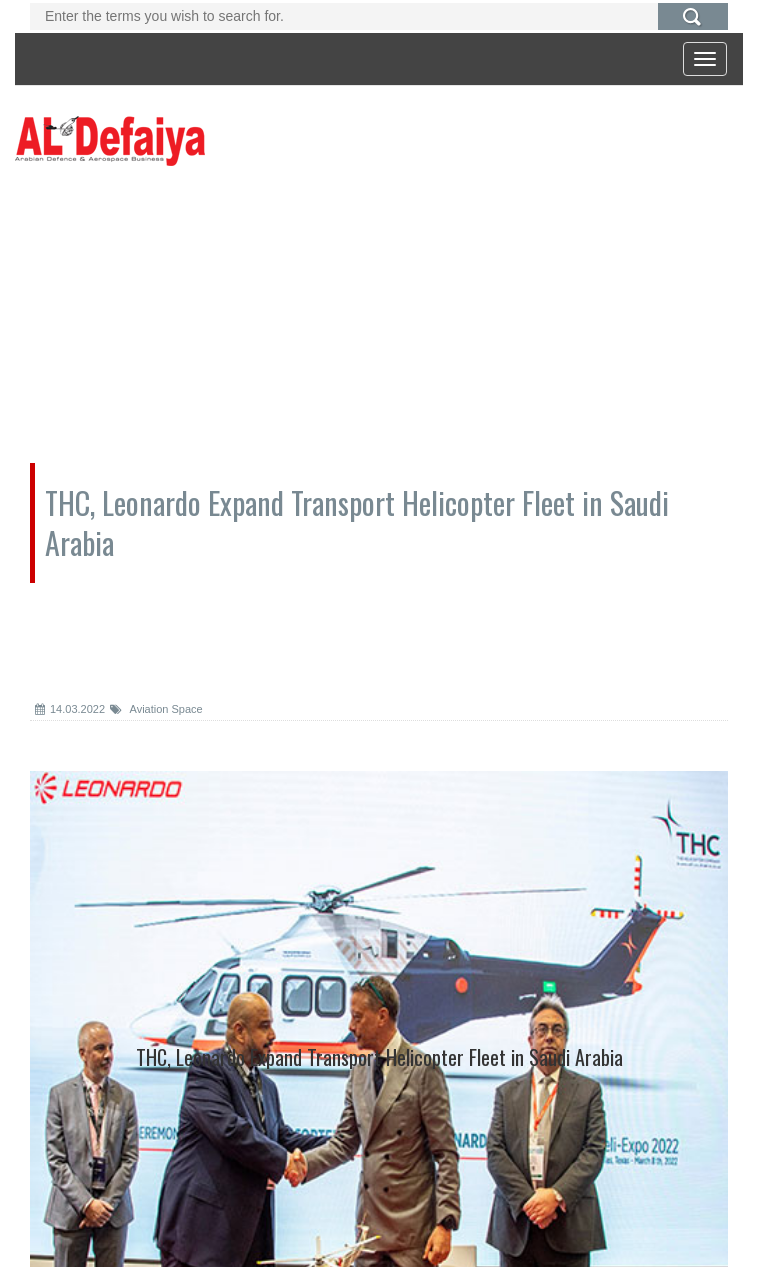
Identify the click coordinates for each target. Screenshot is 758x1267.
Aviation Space (156, 709)
